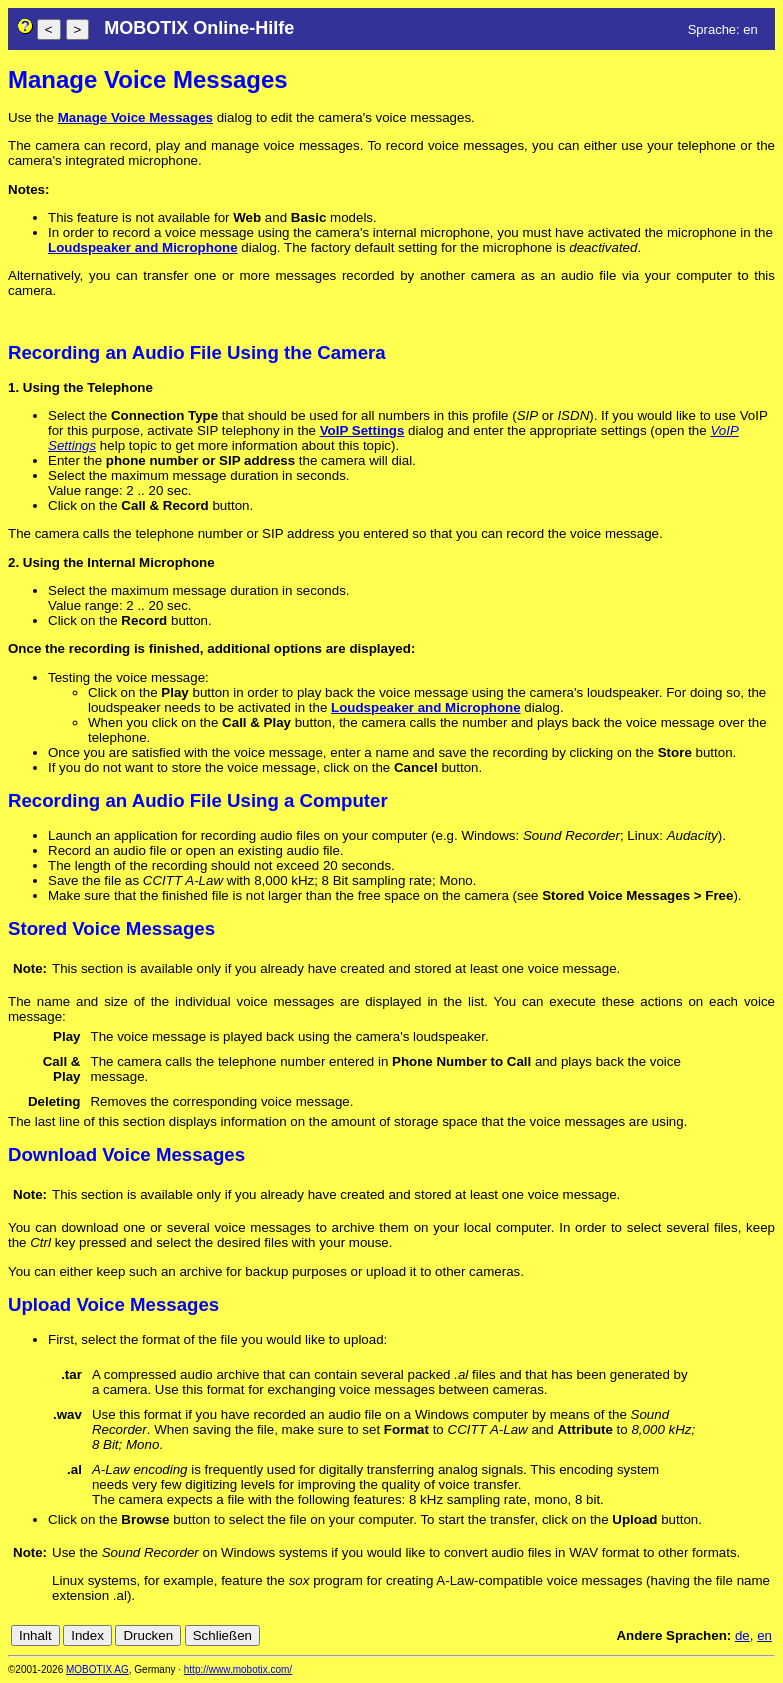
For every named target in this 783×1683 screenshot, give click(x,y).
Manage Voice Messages (135, 117)
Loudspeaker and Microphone (143, 247)
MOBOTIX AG (97, 1669)
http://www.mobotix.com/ (238, 1669)
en (764, 1635)
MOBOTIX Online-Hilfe (199, 28)
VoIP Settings (362, 430)
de (742, 1635)
